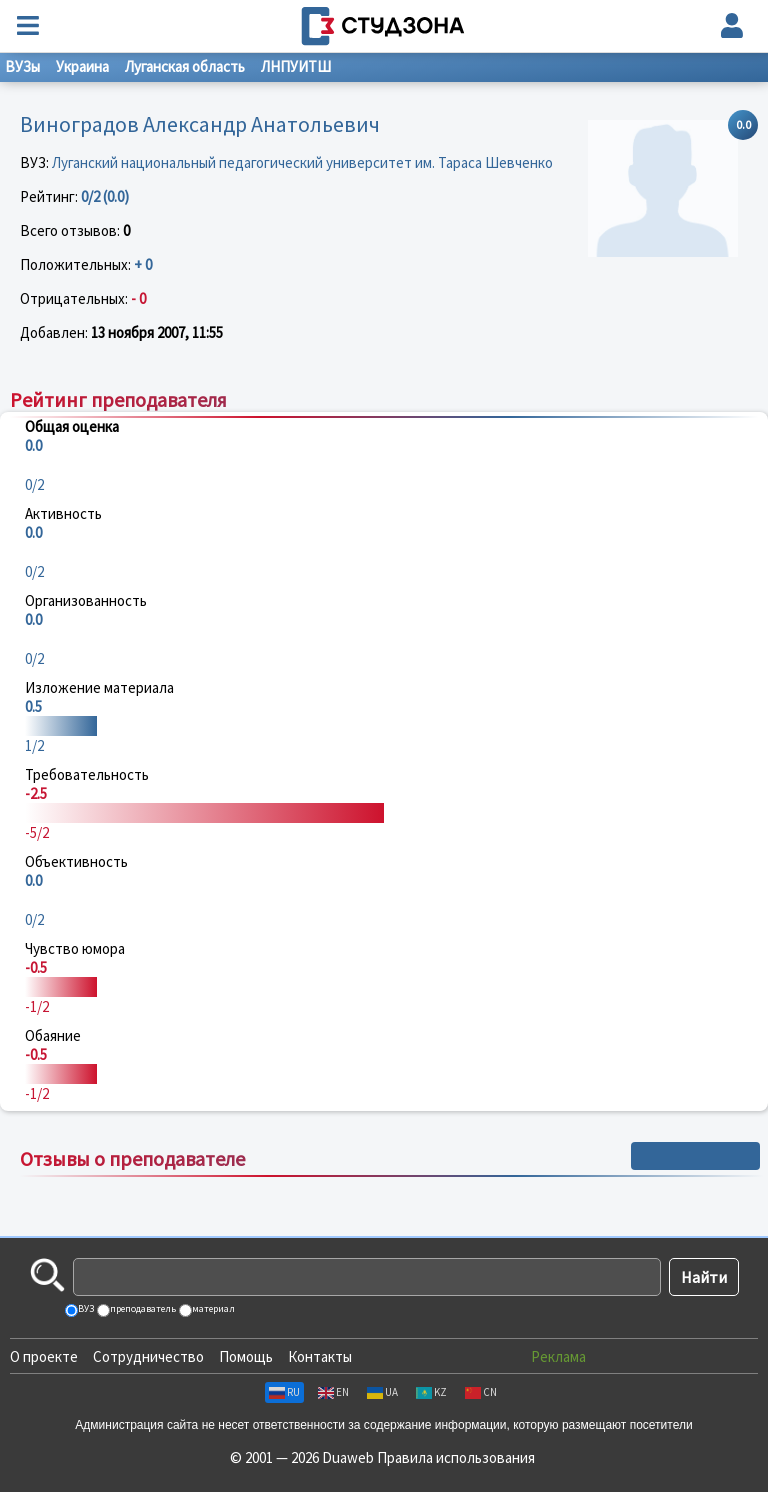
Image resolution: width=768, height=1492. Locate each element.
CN (481, 1392)
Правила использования (456, 1457)
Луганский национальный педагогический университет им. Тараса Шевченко (302, 162)
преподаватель (142, 1308)
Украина (82, 66)
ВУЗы (22, 66)
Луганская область (185, 66)
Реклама (558, 1356)
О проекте (44, 1356)
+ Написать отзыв (695, 1156)
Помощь (246, 1356)
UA (382, 1392)
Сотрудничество (148, 1356)
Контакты (320, 1356)
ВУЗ (85, 1308)
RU (284, 1392)
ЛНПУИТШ (296, 66)
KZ (431, 1392)
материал (212, 1308)
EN (333, 1392)
